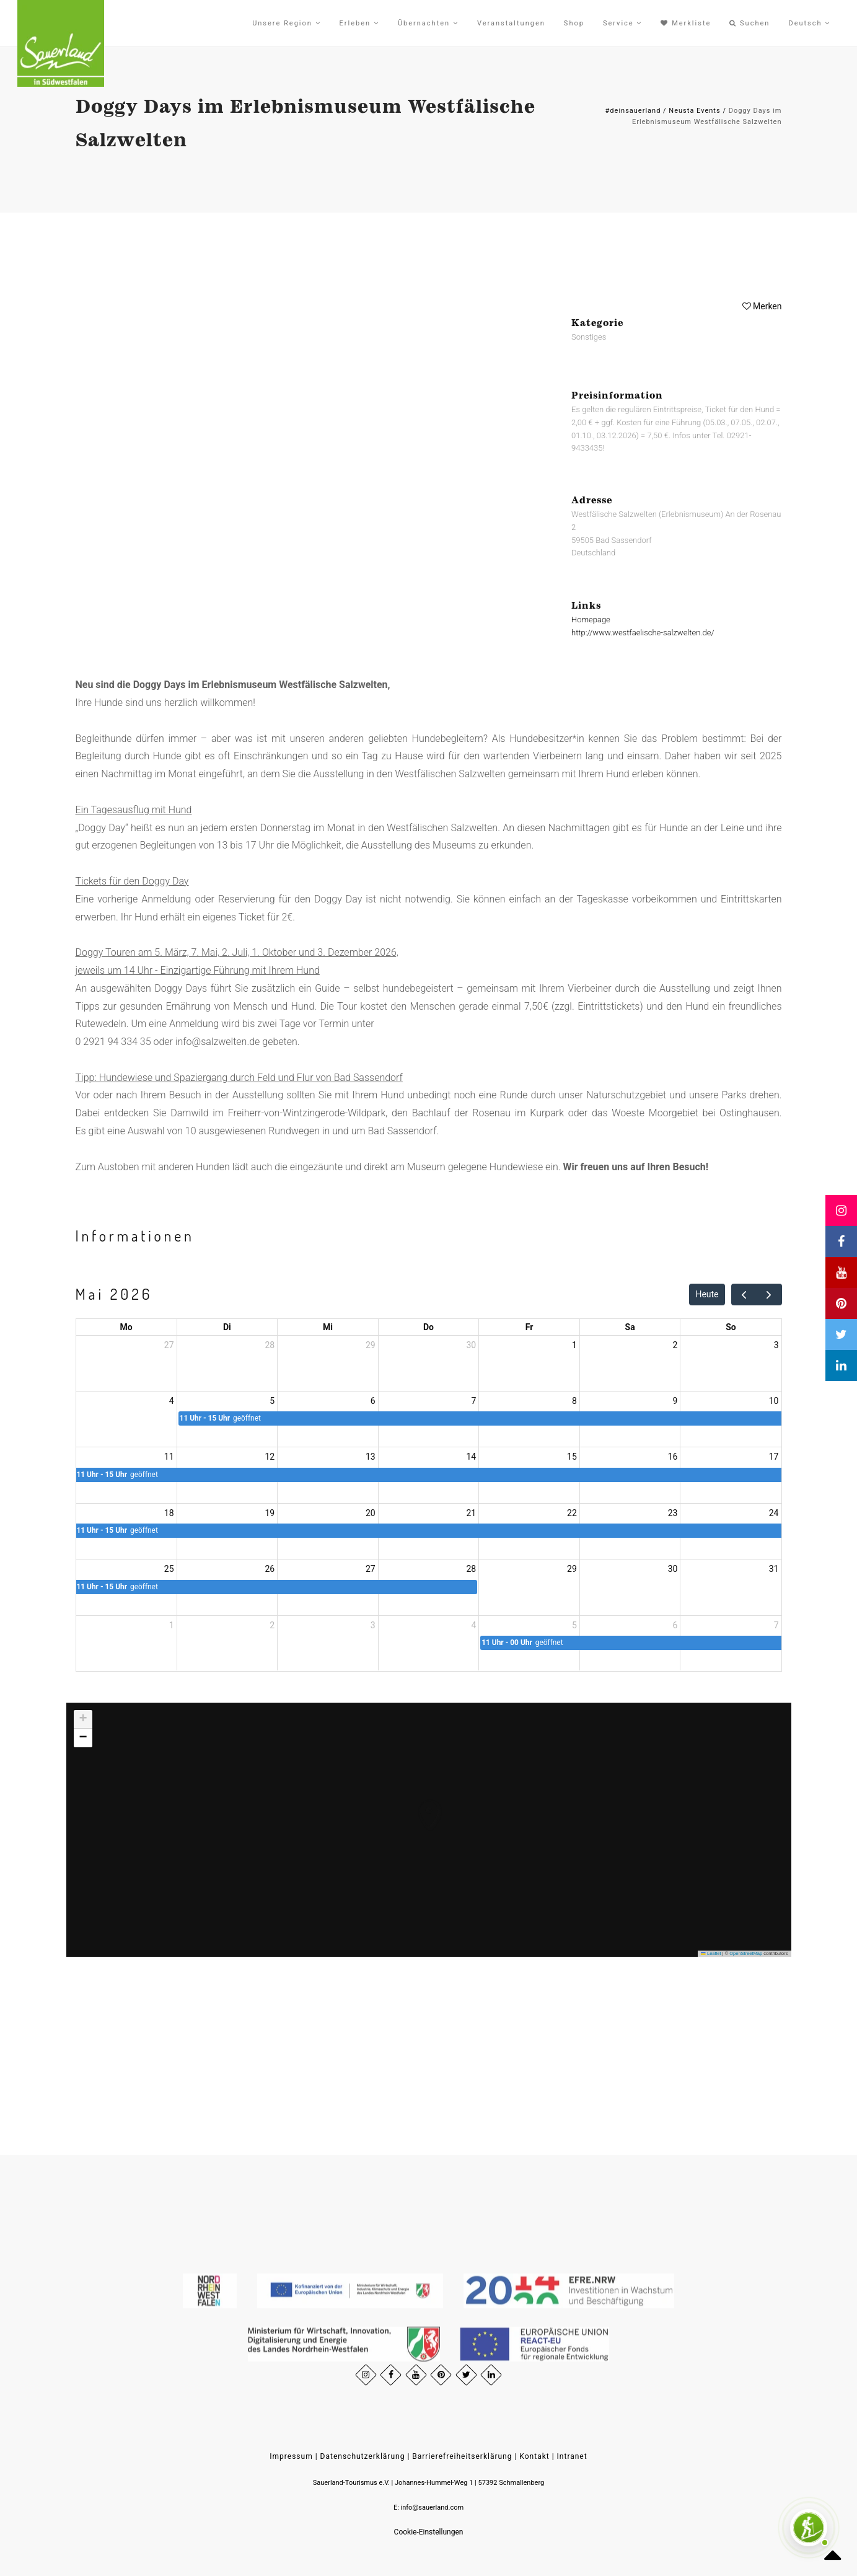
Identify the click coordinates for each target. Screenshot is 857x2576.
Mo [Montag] (126, 1327)
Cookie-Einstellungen (429, 2532)
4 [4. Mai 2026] (171, 1401)
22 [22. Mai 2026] (572, 1513)
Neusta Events (694, 111)
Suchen (749, 23)
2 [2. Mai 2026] (675, 1345)
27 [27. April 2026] (169, 1345)
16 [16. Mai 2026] (673, 1457)
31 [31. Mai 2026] (774, 1569)
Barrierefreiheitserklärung (462, 2456)
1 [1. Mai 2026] (574, 1345)
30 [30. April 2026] (472, 1345)
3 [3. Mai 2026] (776, 1345)
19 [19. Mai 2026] (270, 1513)
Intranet (572, 2456)
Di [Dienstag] (227, 1327)
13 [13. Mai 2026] (371, 1457)
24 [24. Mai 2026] (774, 1513)
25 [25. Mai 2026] (169, 1569)
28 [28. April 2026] (270, 1345)
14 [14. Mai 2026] (472, 1457)
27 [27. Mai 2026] (371, 1569)
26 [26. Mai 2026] (270, 1569)
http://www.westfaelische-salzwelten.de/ (642, 632)
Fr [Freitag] (529, 1327)
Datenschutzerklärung (362, 2456)
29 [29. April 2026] (371, 1345)
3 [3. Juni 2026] (373, 1625)
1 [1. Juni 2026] (171, 1625)
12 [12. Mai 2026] (270, 1457)
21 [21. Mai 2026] (472, 1513)
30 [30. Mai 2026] (673, 1569)
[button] (417, 1802)
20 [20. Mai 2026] (371, 1513)
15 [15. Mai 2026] (572, 1457)
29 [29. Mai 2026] (572, 1569)
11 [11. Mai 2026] (169, 1457)
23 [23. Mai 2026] (673, 1513)
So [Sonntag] (731, 1327)
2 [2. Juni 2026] (272, 1625)
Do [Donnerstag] (428, 1327)
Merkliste (686, 23)
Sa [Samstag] (630, 1327)
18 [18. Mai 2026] (169, 1513)
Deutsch (809, 23)
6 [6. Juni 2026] (675, 1625)
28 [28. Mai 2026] (472, 1569)
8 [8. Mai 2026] (574, 1401)
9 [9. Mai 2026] (675, 1401)
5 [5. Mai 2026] (272, 1401)
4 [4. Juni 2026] (473, 1625)
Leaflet (711, 1953)
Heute (706, 1294)
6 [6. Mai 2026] (373, 1401)
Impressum (291, 2456)
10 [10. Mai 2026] (774, 1401)
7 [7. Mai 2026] (473, 1401)
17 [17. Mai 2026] (774, 1457)
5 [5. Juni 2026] (574, 1625)
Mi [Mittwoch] (328, 1327)
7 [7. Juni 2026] (776, 1625)
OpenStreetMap (745, 1953)
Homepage (590, 619)
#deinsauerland (633, 111)
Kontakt (534, 2456)
